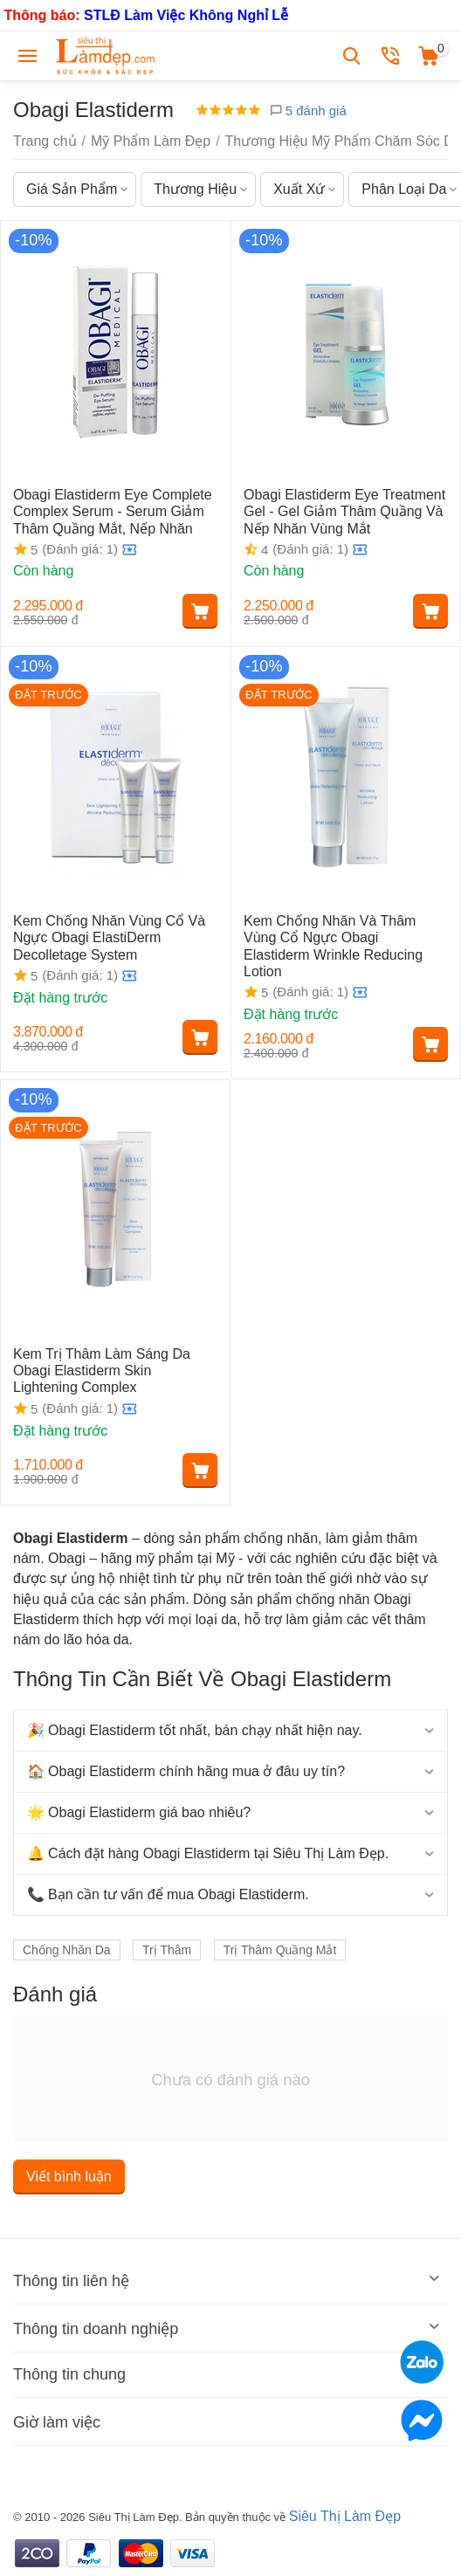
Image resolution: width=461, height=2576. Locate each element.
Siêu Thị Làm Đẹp (345, 2516)
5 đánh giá (308, 110)
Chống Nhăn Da (67, 1950)
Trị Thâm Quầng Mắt (280, 1950)
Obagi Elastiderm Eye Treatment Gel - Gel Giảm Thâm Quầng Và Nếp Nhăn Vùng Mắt (344, 511)
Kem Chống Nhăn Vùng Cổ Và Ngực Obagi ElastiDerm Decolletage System (109, 937)
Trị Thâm (166, 1950)
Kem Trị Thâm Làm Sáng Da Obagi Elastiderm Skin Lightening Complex (101, 1371)
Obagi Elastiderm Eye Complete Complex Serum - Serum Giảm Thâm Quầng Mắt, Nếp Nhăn (112, 511)
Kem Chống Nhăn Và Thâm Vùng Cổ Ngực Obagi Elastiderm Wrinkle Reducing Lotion (333, 946)
